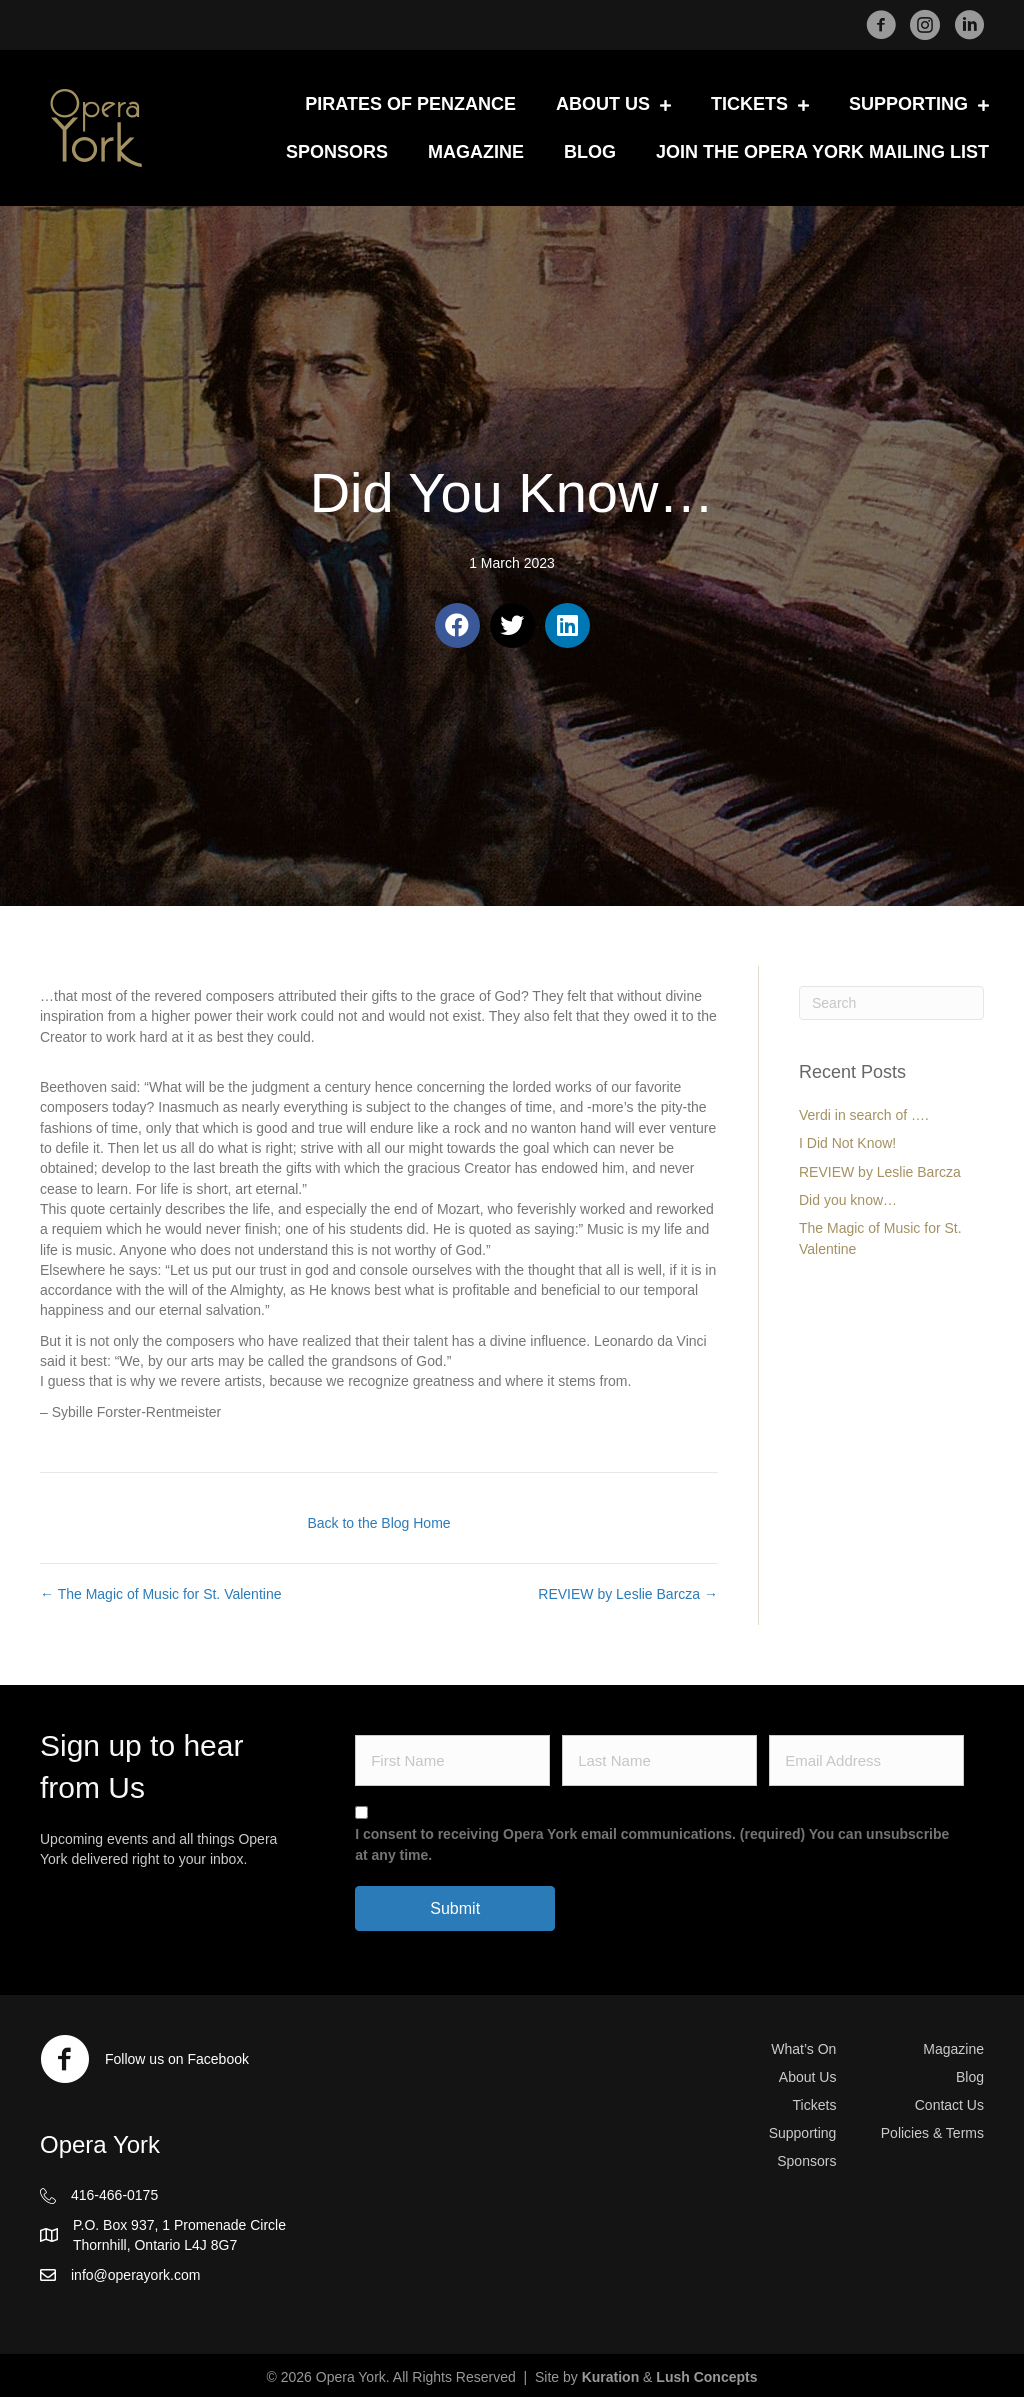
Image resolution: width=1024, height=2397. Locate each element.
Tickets (815, 2105)
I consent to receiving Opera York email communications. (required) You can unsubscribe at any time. (652, 1844)
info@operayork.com (135, 2275)
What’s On (803, 2049)
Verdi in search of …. (864, 1115)
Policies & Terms (932, 2133)
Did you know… (848, 1200)
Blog (970, 2077)
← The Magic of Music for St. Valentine (160, 1594)
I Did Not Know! (847, 1143)
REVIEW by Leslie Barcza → (628, 1594)
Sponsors (806, 2161)
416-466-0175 (114, 2195)
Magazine (953, 2049)
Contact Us (949, 2105)
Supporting (803, 2133)
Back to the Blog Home (378, 1523)
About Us (808, 2077)
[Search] (891, 1003)
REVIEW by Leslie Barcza (880, 1172)
